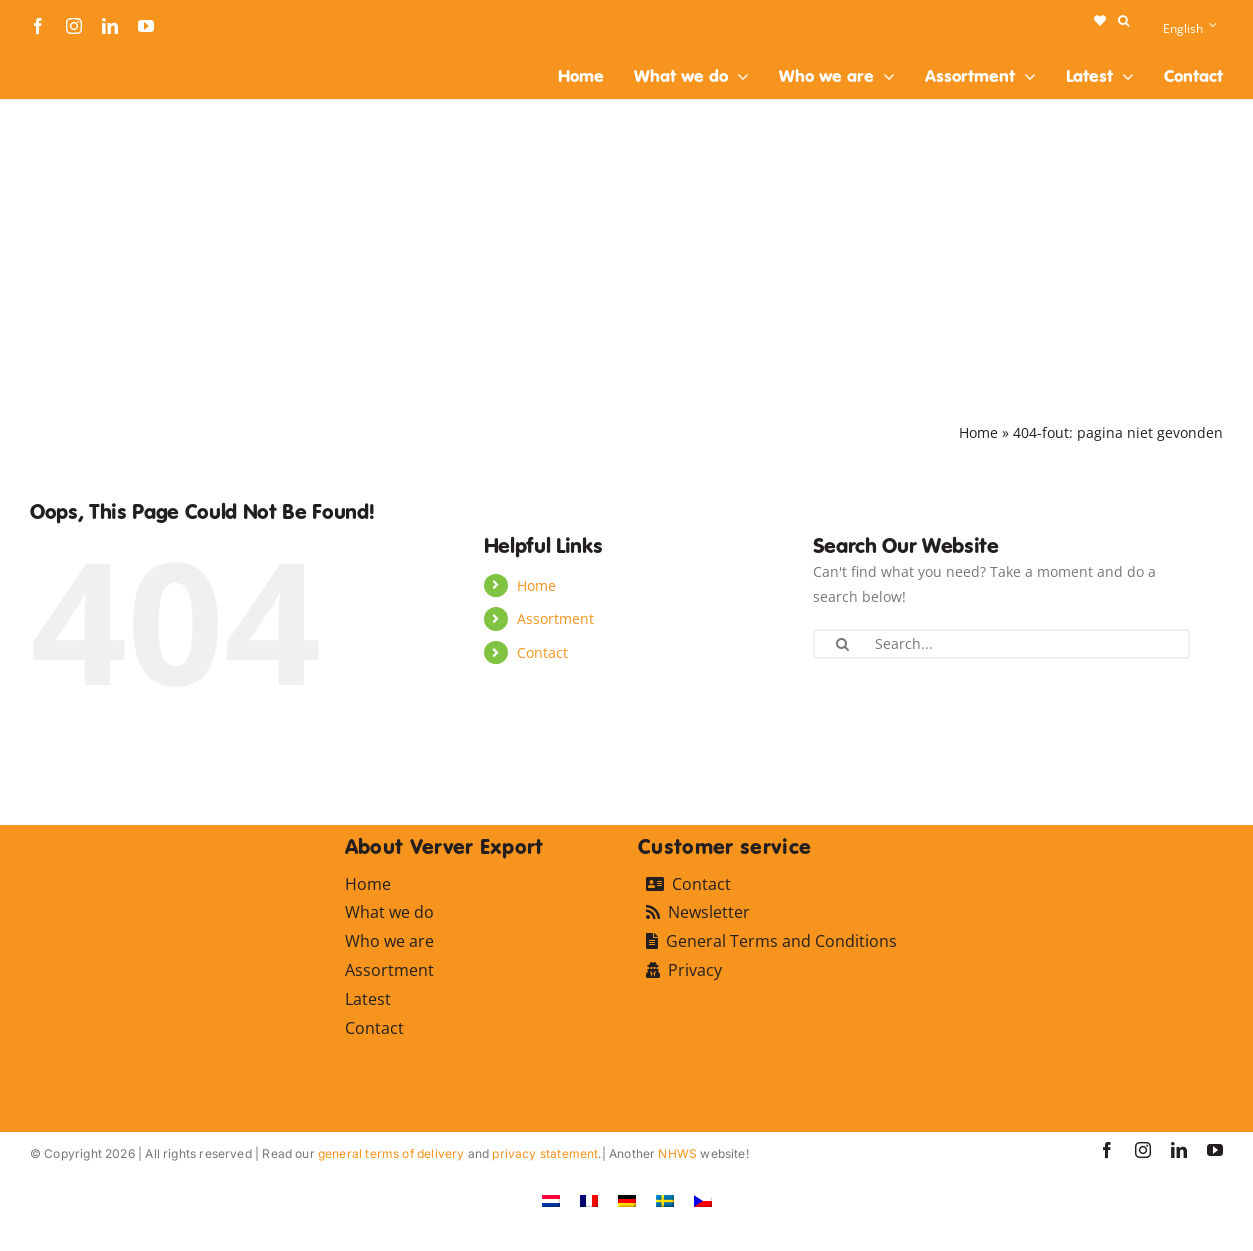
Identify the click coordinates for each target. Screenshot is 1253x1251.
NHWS (677, 1153)
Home (978, 432)
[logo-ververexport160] (70, 58)
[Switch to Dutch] (551, 1199)
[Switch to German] (627, 1199)
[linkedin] (110, 26)
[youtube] (146, 26)
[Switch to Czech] (703, 1199)
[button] (1123, 21)
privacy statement (545, 1153)
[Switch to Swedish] (665, 1199)
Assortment (555, 618)
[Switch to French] (589, 1199)
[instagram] (74, 26)
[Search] (843, 644)
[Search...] (1002, 644)
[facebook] (38, 26)
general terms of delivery (391, 1153)
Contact (542, 652)
